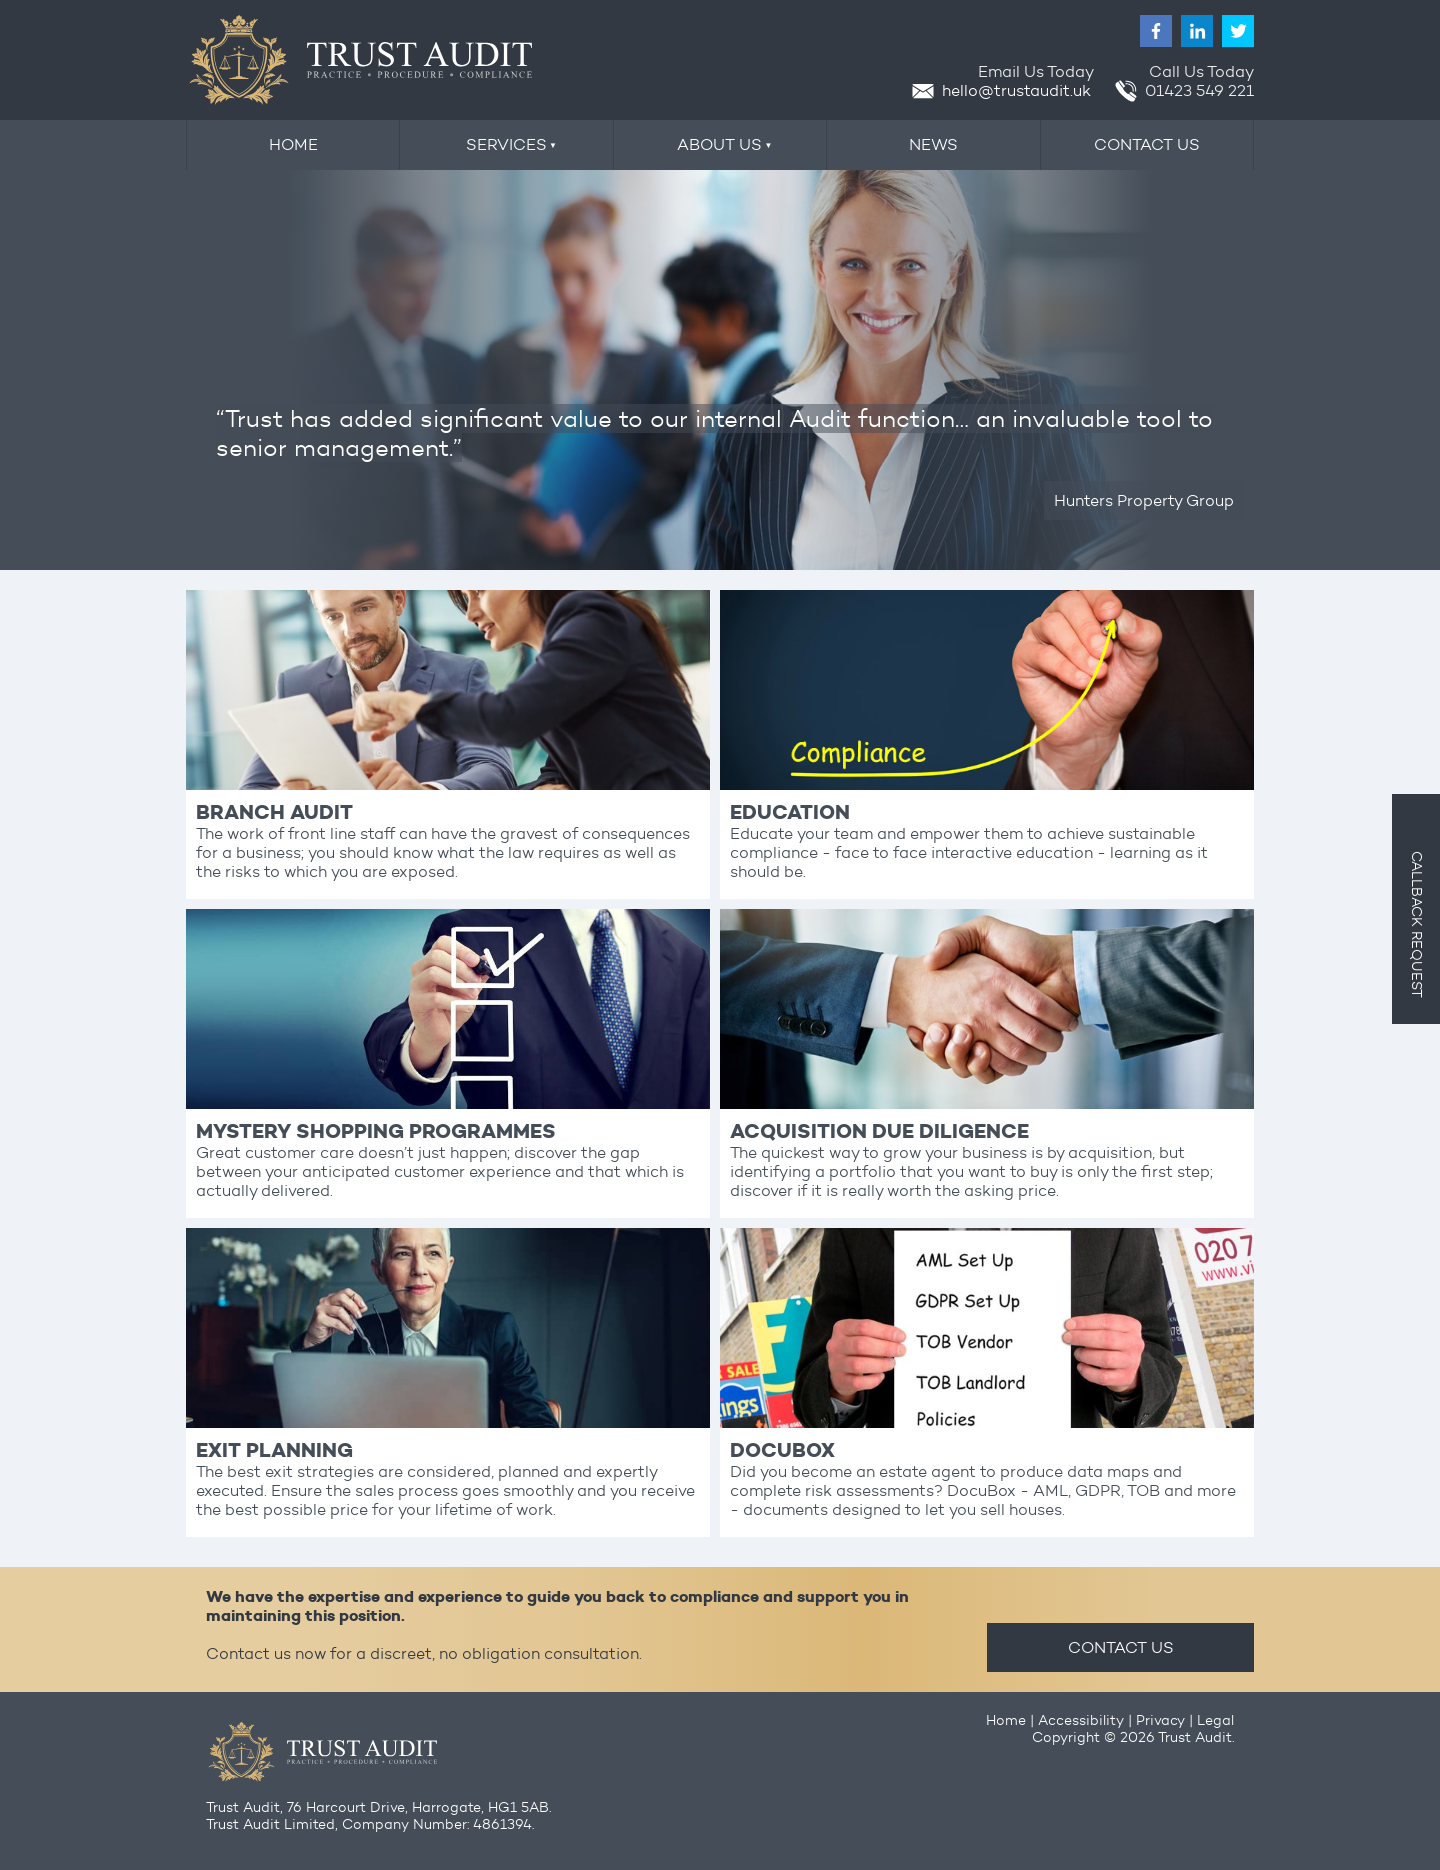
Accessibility (1081, 1720)
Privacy (1160, 1720)
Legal (1215, 1720)
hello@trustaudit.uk (1001, 90)
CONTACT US (1121, 1647)
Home (1006, 1720)
